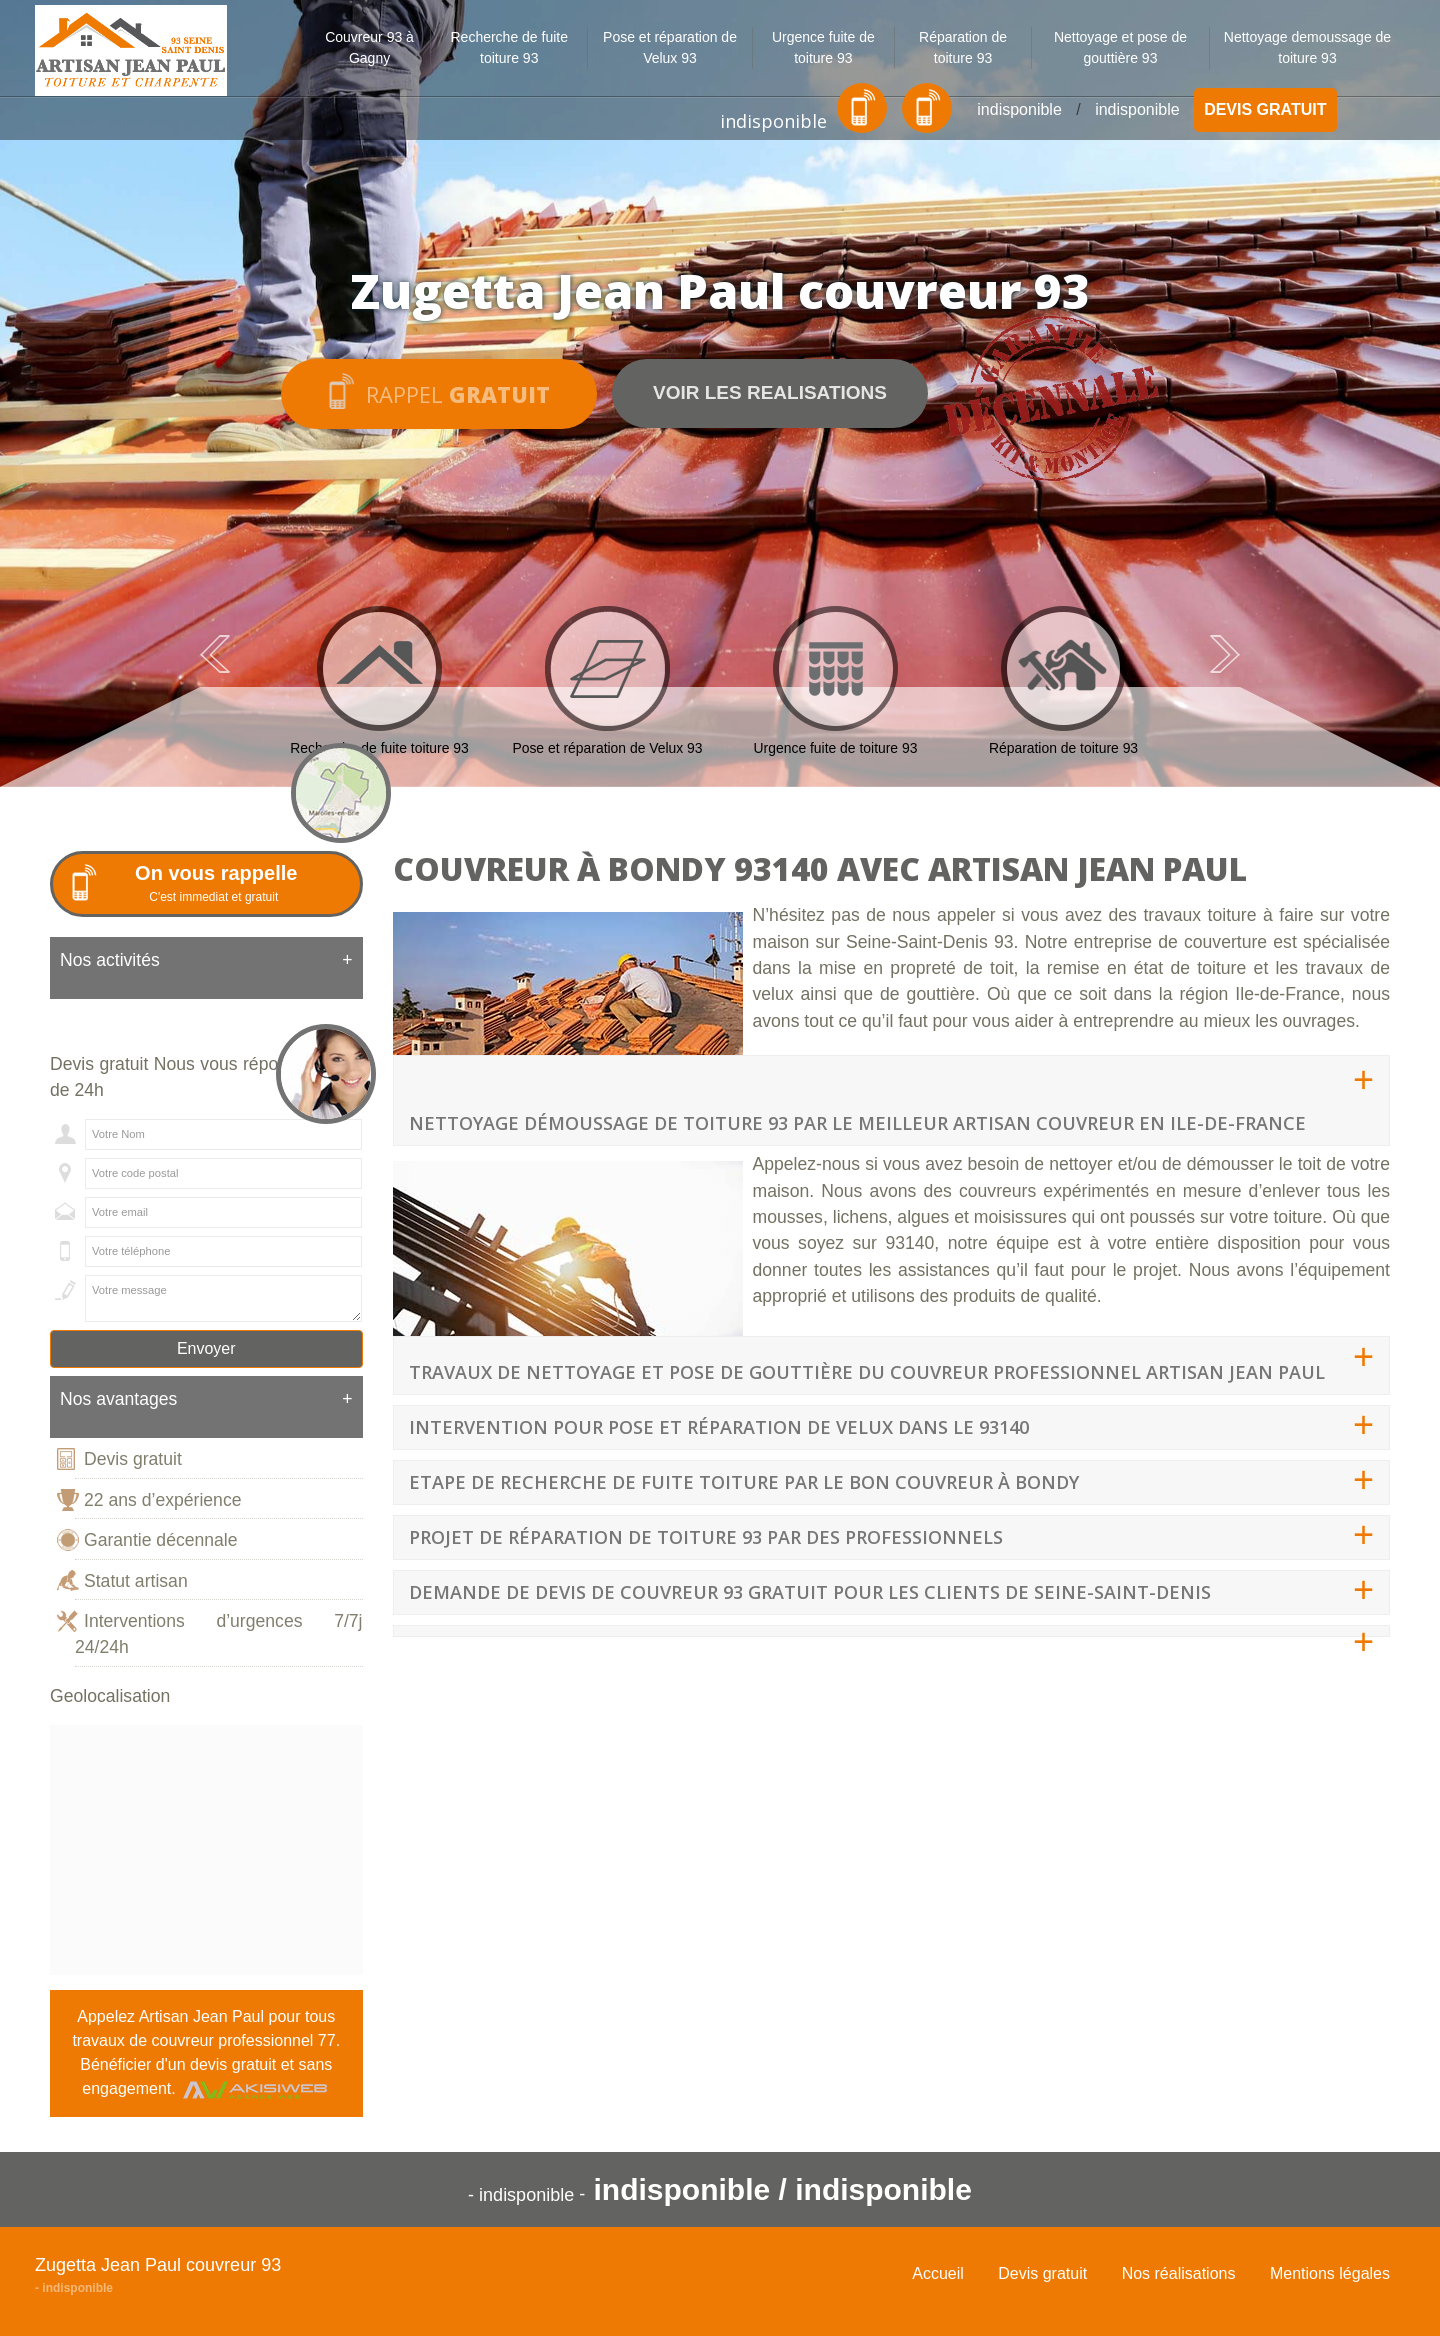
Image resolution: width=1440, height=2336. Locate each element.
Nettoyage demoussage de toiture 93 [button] (1307, 47)
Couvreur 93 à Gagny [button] (369, 47)
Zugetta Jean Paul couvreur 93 (158, 2265)
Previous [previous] (215, 654)
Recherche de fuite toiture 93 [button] (509, 47)
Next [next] (1225, 654)
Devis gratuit (1265, 109)
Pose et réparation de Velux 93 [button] (670, 47)
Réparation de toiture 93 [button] (963, 47)
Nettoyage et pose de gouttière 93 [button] (1120, 47)
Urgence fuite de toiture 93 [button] (823, 47)
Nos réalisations (1179, 2273)
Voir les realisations (770, 392)
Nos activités (206, 960)
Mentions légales (1330, 2273)
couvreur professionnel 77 (244, 2040)
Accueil (938, 2273)
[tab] (206, 968)
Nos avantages (206, 1399)
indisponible (773, 121)
